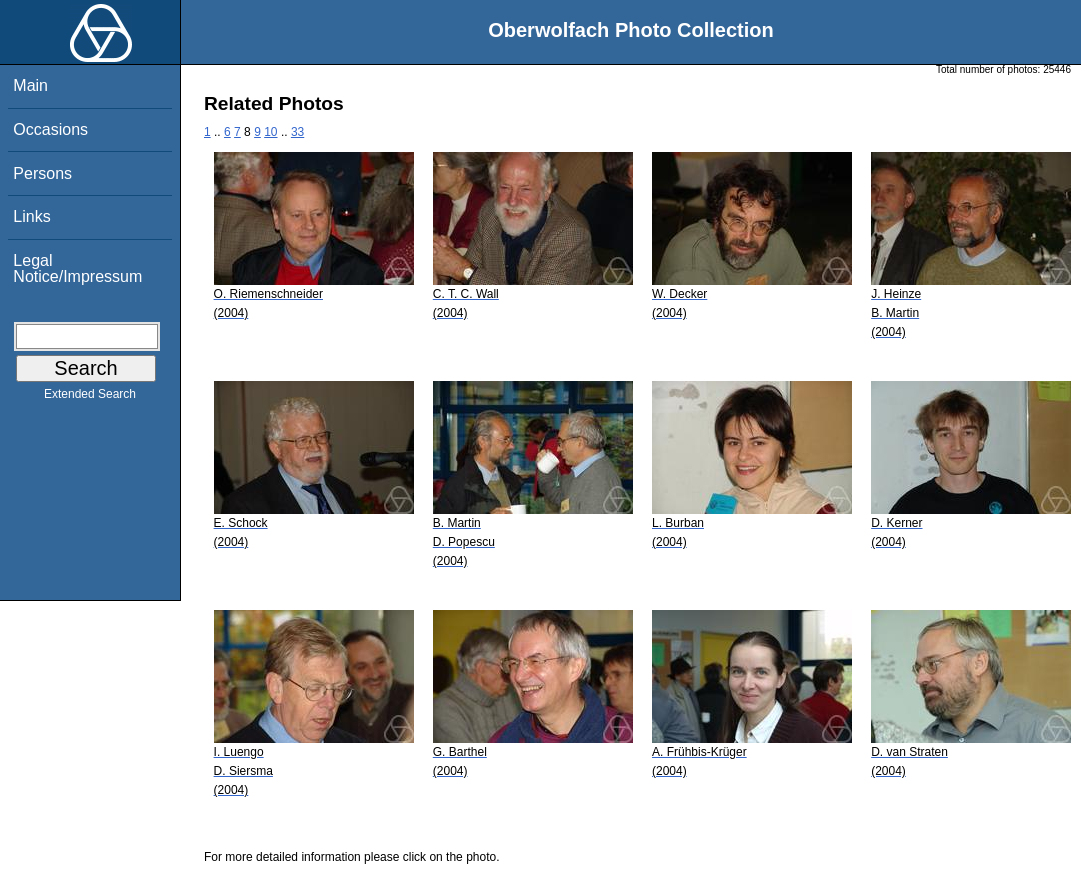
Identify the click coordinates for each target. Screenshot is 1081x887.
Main (30, 85)
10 (270, 132)
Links (31, 216)
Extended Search (90, 398)
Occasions (50, 129)
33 (297, 132)
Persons (42, 173)
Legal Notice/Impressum (77, 268)
